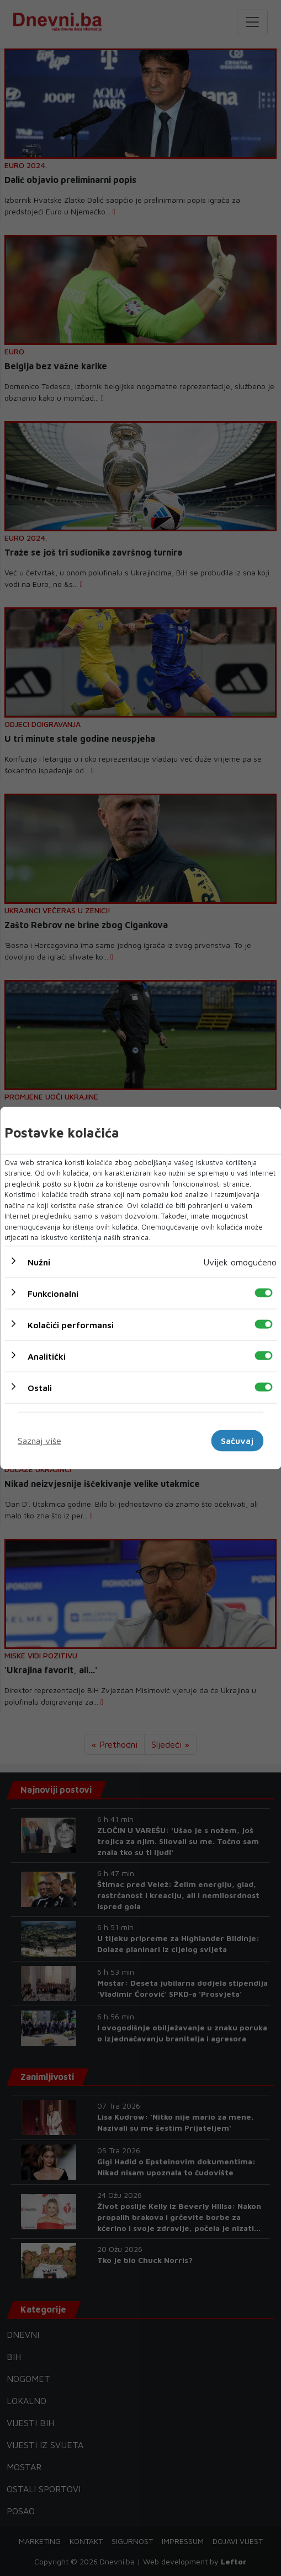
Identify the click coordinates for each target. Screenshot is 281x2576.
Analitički (47, 1356)
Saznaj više (39, 1441)
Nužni (39, 1262)
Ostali (40, 1387)
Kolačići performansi (71, 1324)
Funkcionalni (53, 1293)
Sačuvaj (237, 1441)
